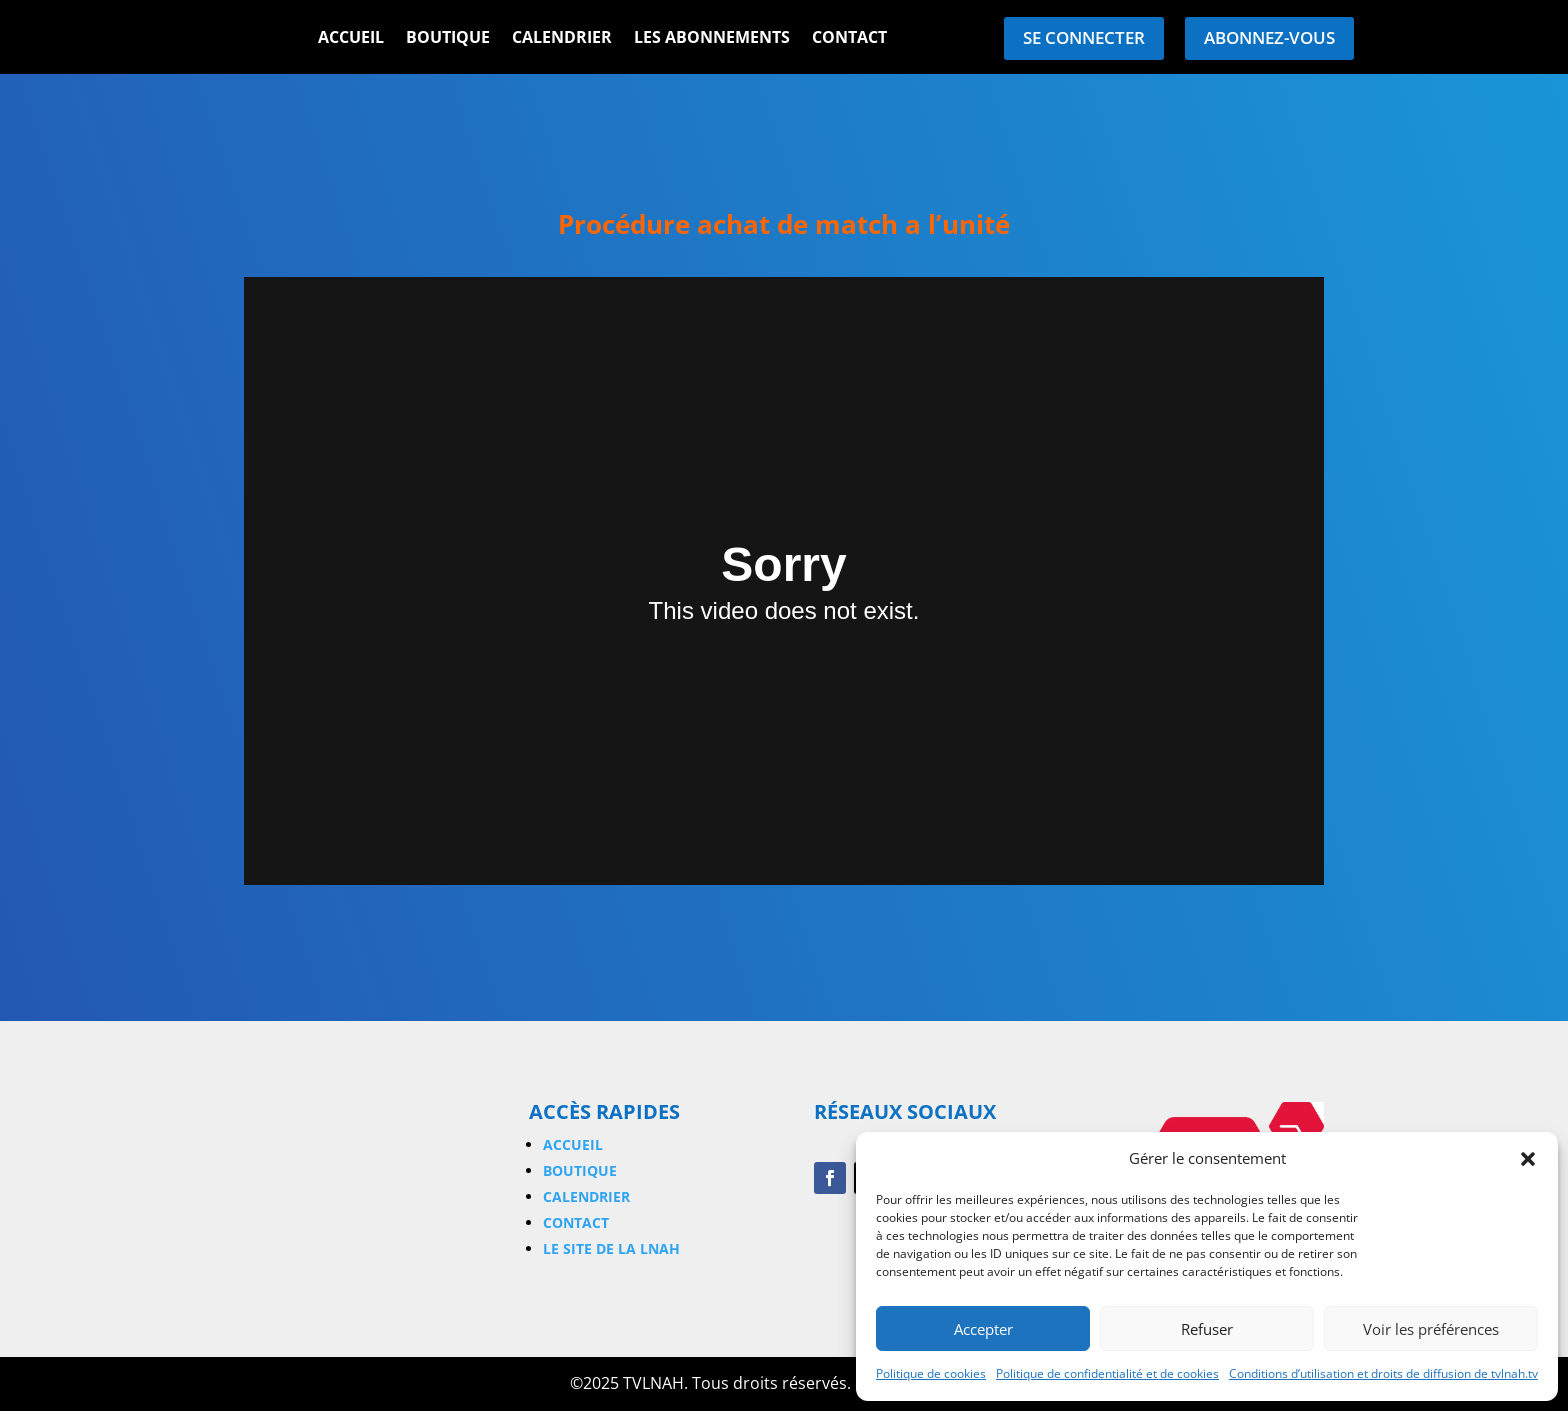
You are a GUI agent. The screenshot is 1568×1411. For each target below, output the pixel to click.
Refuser (1207, 1329)
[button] (1528, 1159)
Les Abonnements (712, 39)
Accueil (351, 39)
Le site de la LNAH (611, 1248)
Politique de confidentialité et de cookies (1107, 1373)
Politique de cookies (931, 1373)
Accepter (983, 1329)
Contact (849, 39)
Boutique (448, 39)
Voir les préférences (1431, 1329)
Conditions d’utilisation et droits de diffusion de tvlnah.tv (1383, 1373)
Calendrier (562, 39)
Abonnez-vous (1269, 37)
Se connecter (1084, 37)
